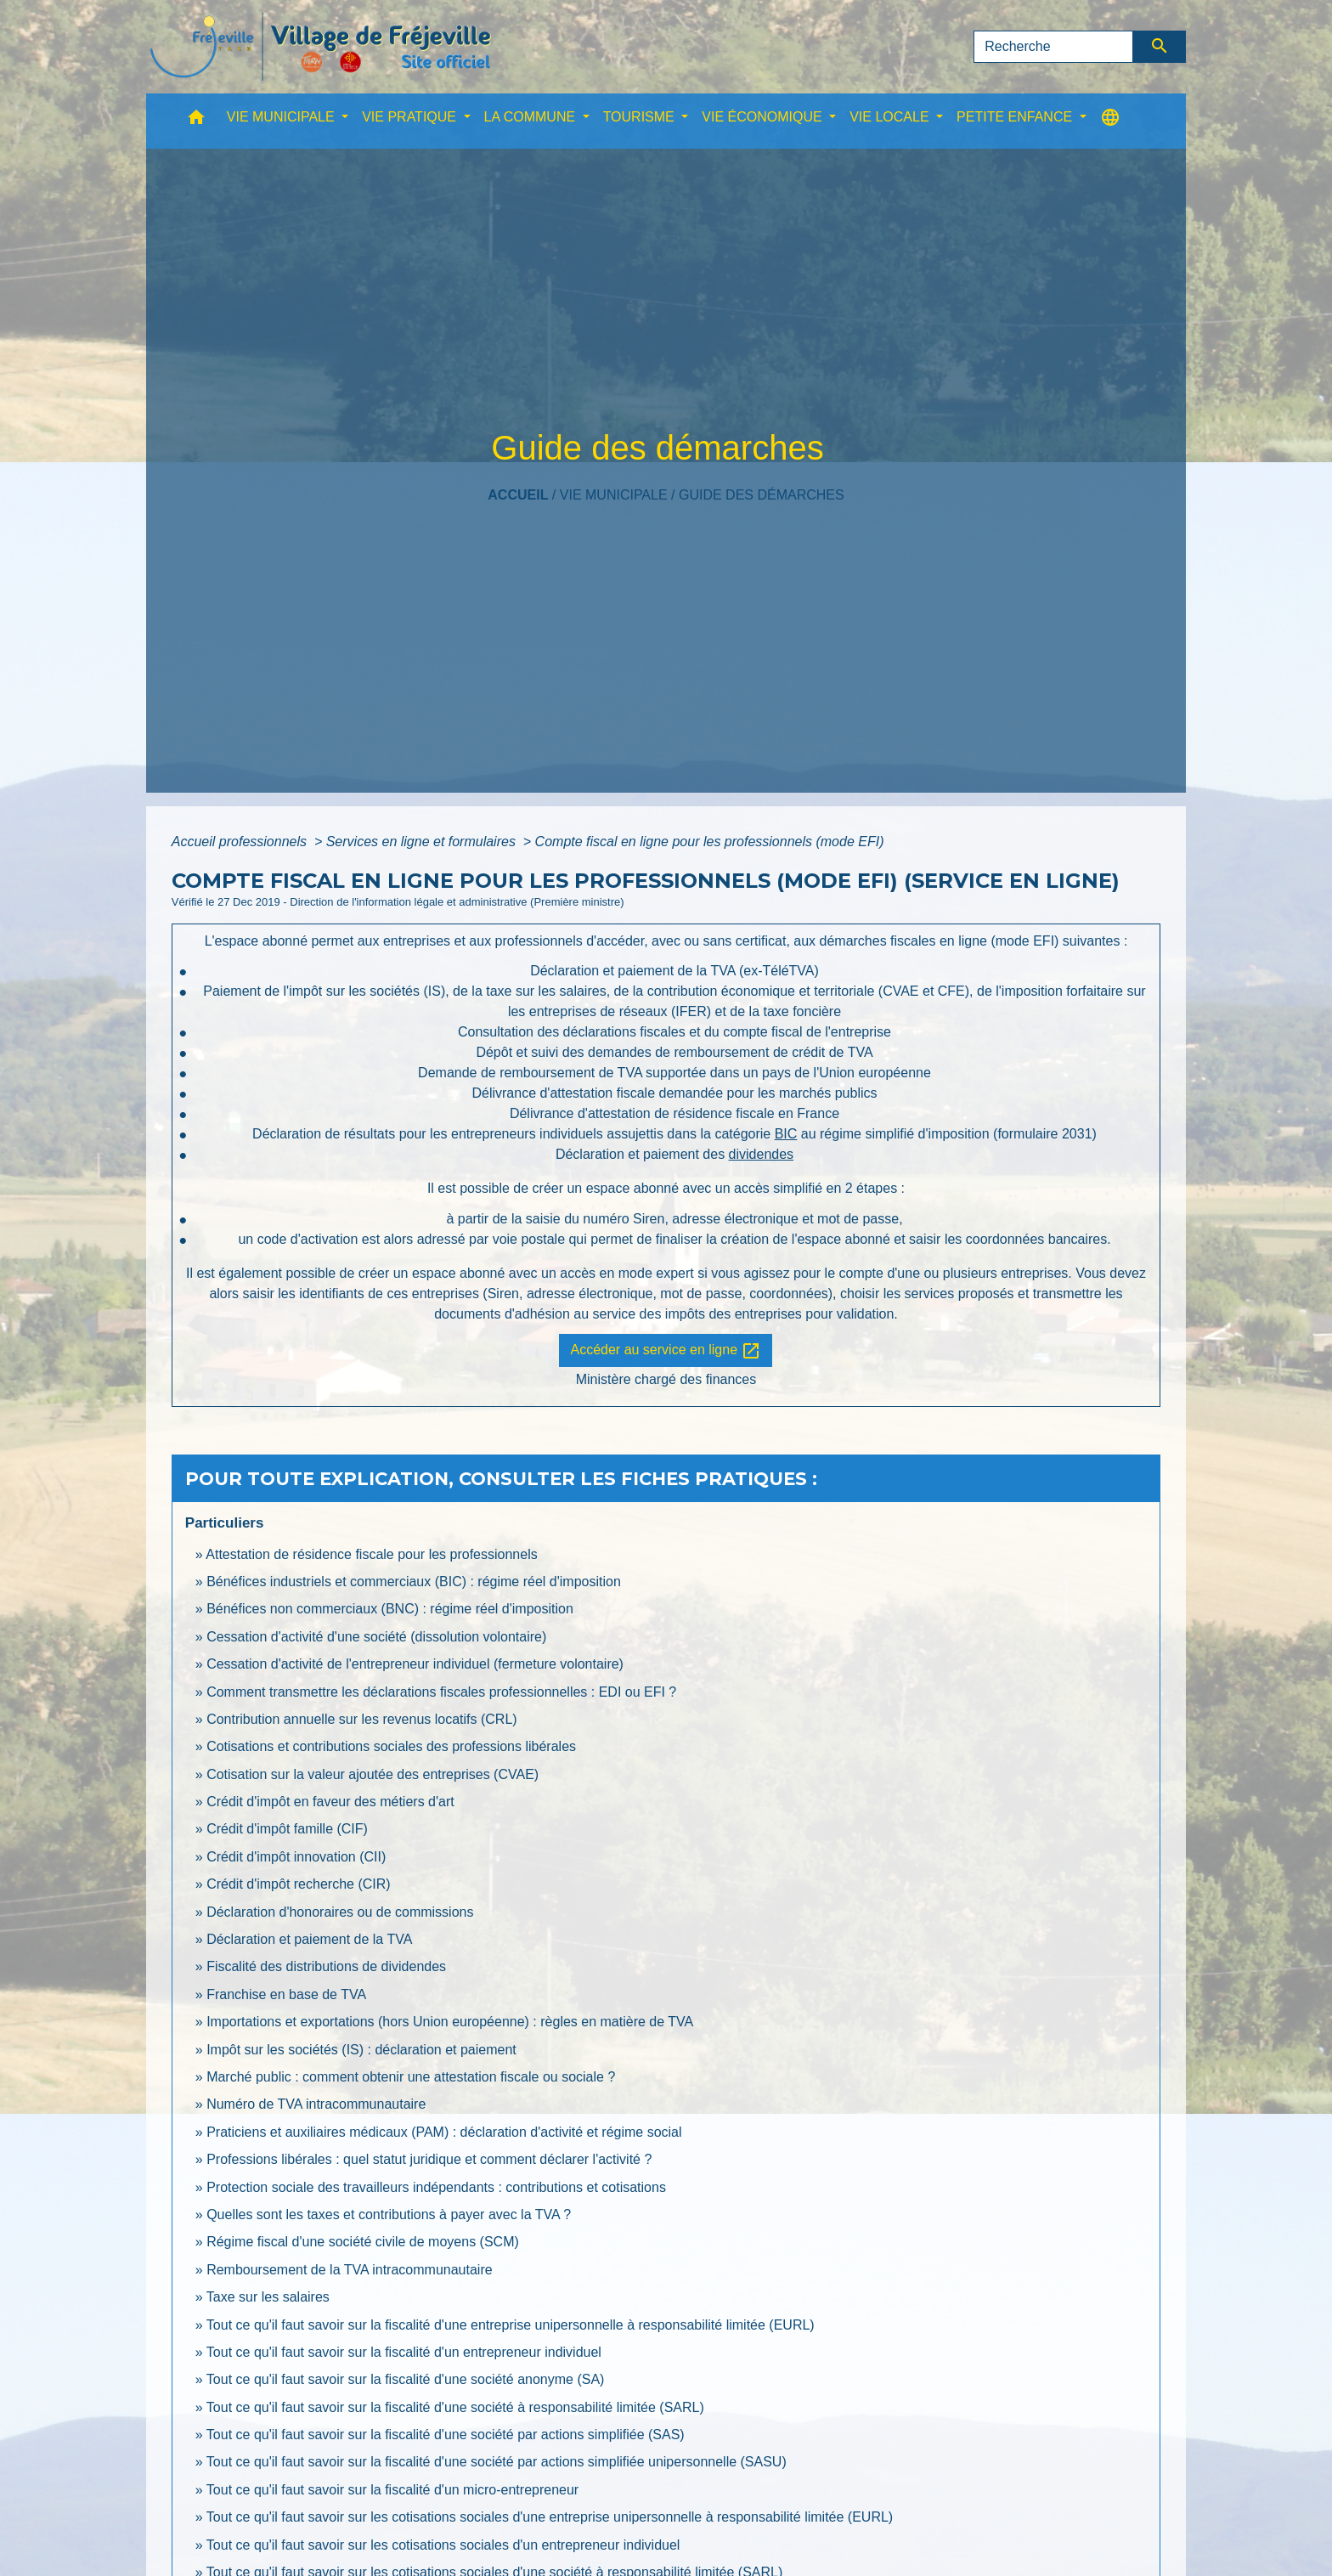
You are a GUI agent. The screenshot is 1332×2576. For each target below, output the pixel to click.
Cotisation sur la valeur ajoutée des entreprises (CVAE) (372, 1774)
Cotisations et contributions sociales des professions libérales (391, 1746)
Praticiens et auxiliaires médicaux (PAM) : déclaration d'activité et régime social (443, 2132)
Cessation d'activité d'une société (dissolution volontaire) (376, 1637)
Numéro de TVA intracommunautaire (316, 2104)
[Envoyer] (1160, 47)
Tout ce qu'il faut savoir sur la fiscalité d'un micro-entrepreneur (392, 2490)
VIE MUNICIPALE (614, 495)
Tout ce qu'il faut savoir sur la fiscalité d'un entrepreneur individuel (403, 2352)
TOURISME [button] (641, 117)
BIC (786, 1134)
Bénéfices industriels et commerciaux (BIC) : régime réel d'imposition (413, 1581)
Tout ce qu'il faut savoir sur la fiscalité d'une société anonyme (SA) (405, 2379)
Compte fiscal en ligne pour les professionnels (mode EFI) (709, 841)
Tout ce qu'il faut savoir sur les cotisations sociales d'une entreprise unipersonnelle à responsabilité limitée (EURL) (549, 2517)
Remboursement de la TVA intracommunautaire (349, 2269)
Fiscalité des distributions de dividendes (326, 1966)
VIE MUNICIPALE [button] (282, 117)
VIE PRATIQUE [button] (411, 117)
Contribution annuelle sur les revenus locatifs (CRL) (361, 1719)
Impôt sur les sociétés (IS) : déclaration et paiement (361, 2049)
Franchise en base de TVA (286, 1994)
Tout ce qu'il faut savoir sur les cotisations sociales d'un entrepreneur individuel (443, 2545)
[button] (196, 121)
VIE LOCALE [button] (891, 117)
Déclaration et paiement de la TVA (309, 1939)
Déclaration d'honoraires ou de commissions (339, 1912)
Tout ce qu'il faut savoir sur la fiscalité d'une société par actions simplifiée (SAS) (445, 2434)
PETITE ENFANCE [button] (1016, 117)
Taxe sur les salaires (268, 2297)
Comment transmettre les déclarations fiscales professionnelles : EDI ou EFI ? (441, 1692)
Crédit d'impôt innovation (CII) (296, 1857)
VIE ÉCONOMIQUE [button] (764, 117)
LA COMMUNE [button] (531, 117)
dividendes (761, 1154)
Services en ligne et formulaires (423, 841)
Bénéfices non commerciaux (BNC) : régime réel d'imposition (389, 1609)
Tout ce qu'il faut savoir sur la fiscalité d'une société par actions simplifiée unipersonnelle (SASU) (496, 2462)
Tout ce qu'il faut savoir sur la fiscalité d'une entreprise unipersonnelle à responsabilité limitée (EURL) (510, 2325)
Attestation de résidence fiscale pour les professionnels (371, 1554)
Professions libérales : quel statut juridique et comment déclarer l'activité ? (429, 2159)
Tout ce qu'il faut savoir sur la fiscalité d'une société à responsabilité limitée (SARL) (455, 2407)
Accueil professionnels (241, 841)
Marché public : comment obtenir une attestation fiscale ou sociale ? (410, 2077)
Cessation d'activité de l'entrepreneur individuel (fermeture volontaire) (415, 1664)
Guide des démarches (761, 495)
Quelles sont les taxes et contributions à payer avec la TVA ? (388, 2214)
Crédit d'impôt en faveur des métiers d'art (330, 1801)
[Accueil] (320, 46)
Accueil (518, 495)
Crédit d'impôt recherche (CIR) (298, 1884)
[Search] (1053, 47)
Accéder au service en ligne (665, 1351)
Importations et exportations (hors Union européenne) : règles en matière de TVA (449, 2021)
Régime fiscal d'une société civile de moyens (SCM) (362, 2241)
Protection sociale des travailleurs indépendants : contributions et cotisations (436, 2187)
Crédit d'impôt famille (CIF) (287, 1829)
